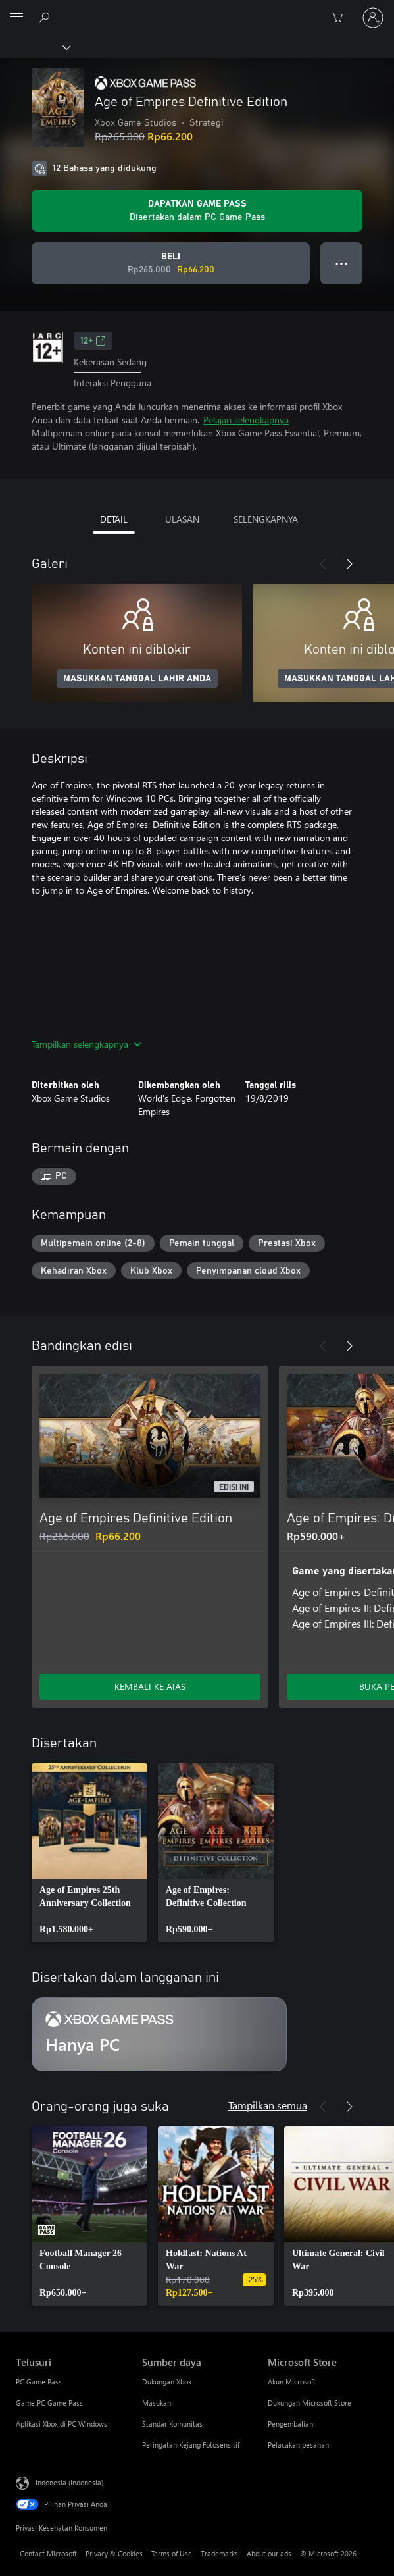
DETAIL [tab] (114, 519)
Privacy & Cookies (114, 2553)
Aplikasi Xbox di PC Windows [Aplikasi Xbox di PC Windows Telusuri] (61, 2423)
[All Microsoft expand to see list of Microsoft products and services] (16, 18)
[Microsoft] (197, 10)
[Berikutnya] (349, 564)
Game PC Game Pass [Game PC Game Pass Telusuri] (49, 2402)
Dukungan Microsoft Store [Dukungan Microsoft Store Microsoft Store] (309, 2402)
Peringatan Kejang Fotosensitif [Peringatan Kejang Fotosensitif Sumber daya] (190, 2444)
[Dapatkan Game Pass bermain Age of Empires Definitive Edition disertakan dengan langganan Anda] (197, 211)
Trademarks (219, 2553)
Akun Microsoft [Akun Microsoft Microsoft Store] (292, 2381)
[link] (89, 1852)
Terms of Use (171, 2553)
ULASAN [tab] (182, 519)
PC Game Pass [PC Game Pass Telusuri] (39, 2381)
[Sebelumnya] (323, 564)
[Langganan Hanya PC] (159, 2034)
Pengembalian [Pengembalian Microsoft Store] (290, 2423)
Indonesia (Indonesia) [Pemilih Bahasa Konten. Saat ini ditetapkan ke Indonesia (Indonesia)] (69, 2482)
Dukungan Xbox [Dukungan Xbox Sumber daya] (166, 2381)
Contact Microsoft (48, 2553)
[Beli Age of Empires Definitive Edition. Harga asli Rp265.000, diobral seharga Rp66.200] (171, 263)
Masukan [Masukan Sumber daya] (156, 2402)
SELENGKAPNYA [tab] (266, 519)
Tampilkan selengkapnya (86, 1044)
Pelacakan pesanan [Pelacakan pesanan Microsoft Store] (298, 2444)
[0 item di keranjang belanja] (341, 18)
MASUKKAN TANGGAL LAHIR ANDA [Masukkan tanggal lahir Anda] (137, 678)
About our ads (269, 2553)
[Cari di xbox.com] (46, 17)
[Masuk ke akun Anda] (373, 18)
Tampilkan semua (267, 2105)
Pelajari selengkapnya (246, 419)
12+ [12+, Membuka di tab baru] (93, 341)
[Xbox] (34, 47)
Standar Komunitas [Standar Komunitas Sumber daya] (172, 2423)
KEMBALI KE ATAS (149, 1686)
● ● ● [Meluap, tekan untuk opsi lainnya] (341, 263)
